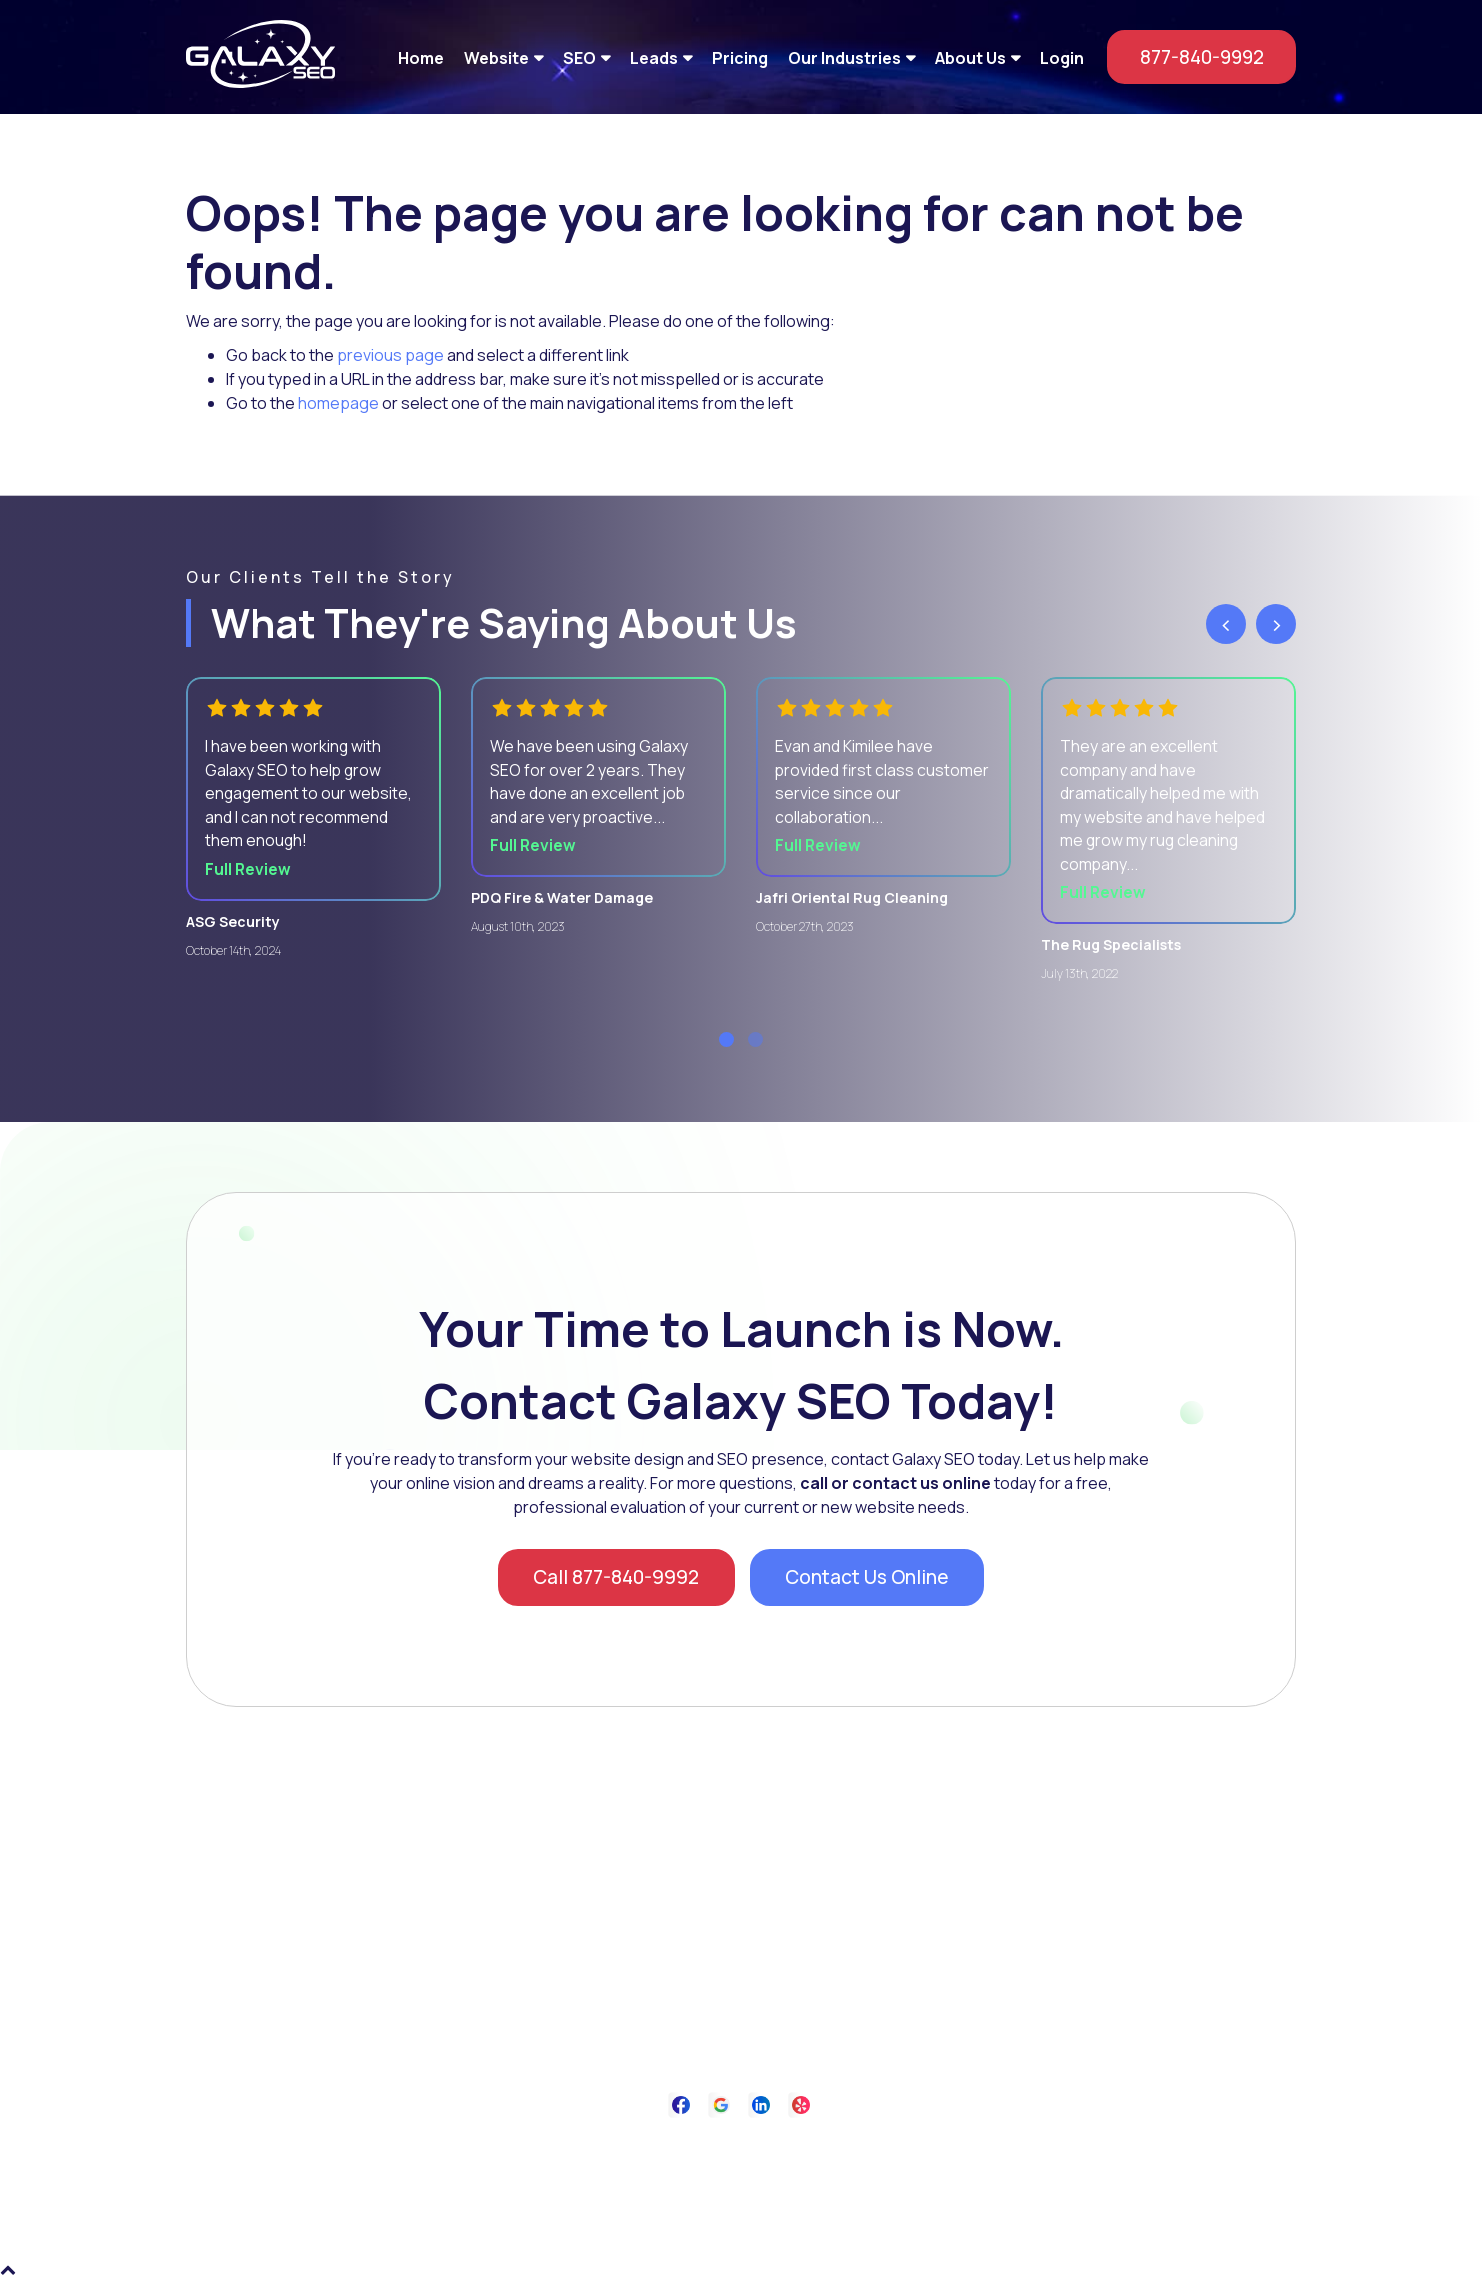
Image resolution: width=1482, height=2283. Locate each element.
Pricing (740, 57)
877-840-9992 (1194, 56)
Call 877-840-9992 (611, 1583)
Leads (654, 57)
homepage (338, 403)
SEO (579, 57)
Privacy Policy (733, 2152)
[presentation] (1226, 624)
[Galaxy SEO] (260, 82)
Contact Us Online (872, 1583)
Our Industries (844, 57)
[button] (726, 1044)
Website (496, 57)
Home (421, 57)
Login (1062, 57)
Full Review (249, 873)
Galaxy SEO (782, 2202)
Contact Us (830, 2152)
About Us (970, 57)
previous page (390, 355)
